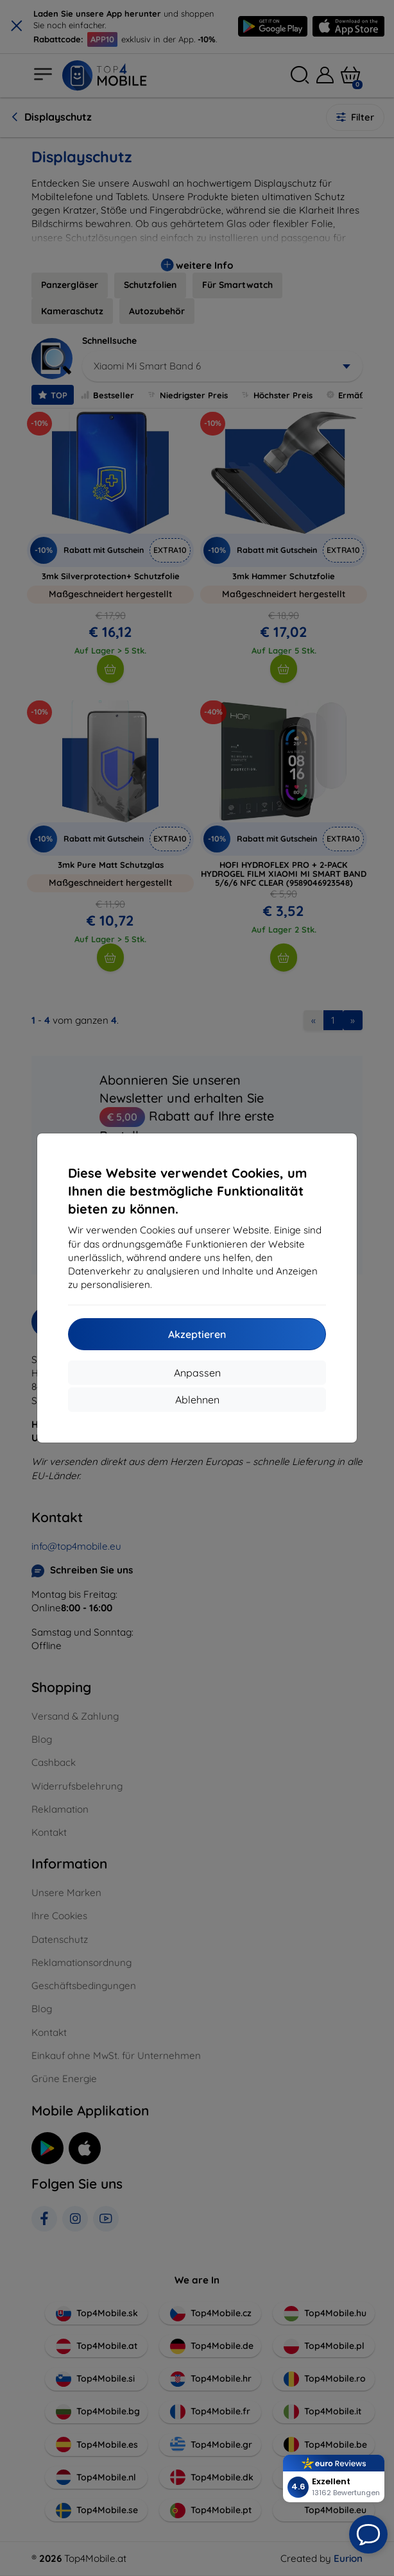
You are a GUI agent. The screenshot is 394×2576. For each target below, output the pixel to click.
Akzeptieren (197, 1334)
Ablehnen (197, 1399)
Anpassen (197, 1372)
